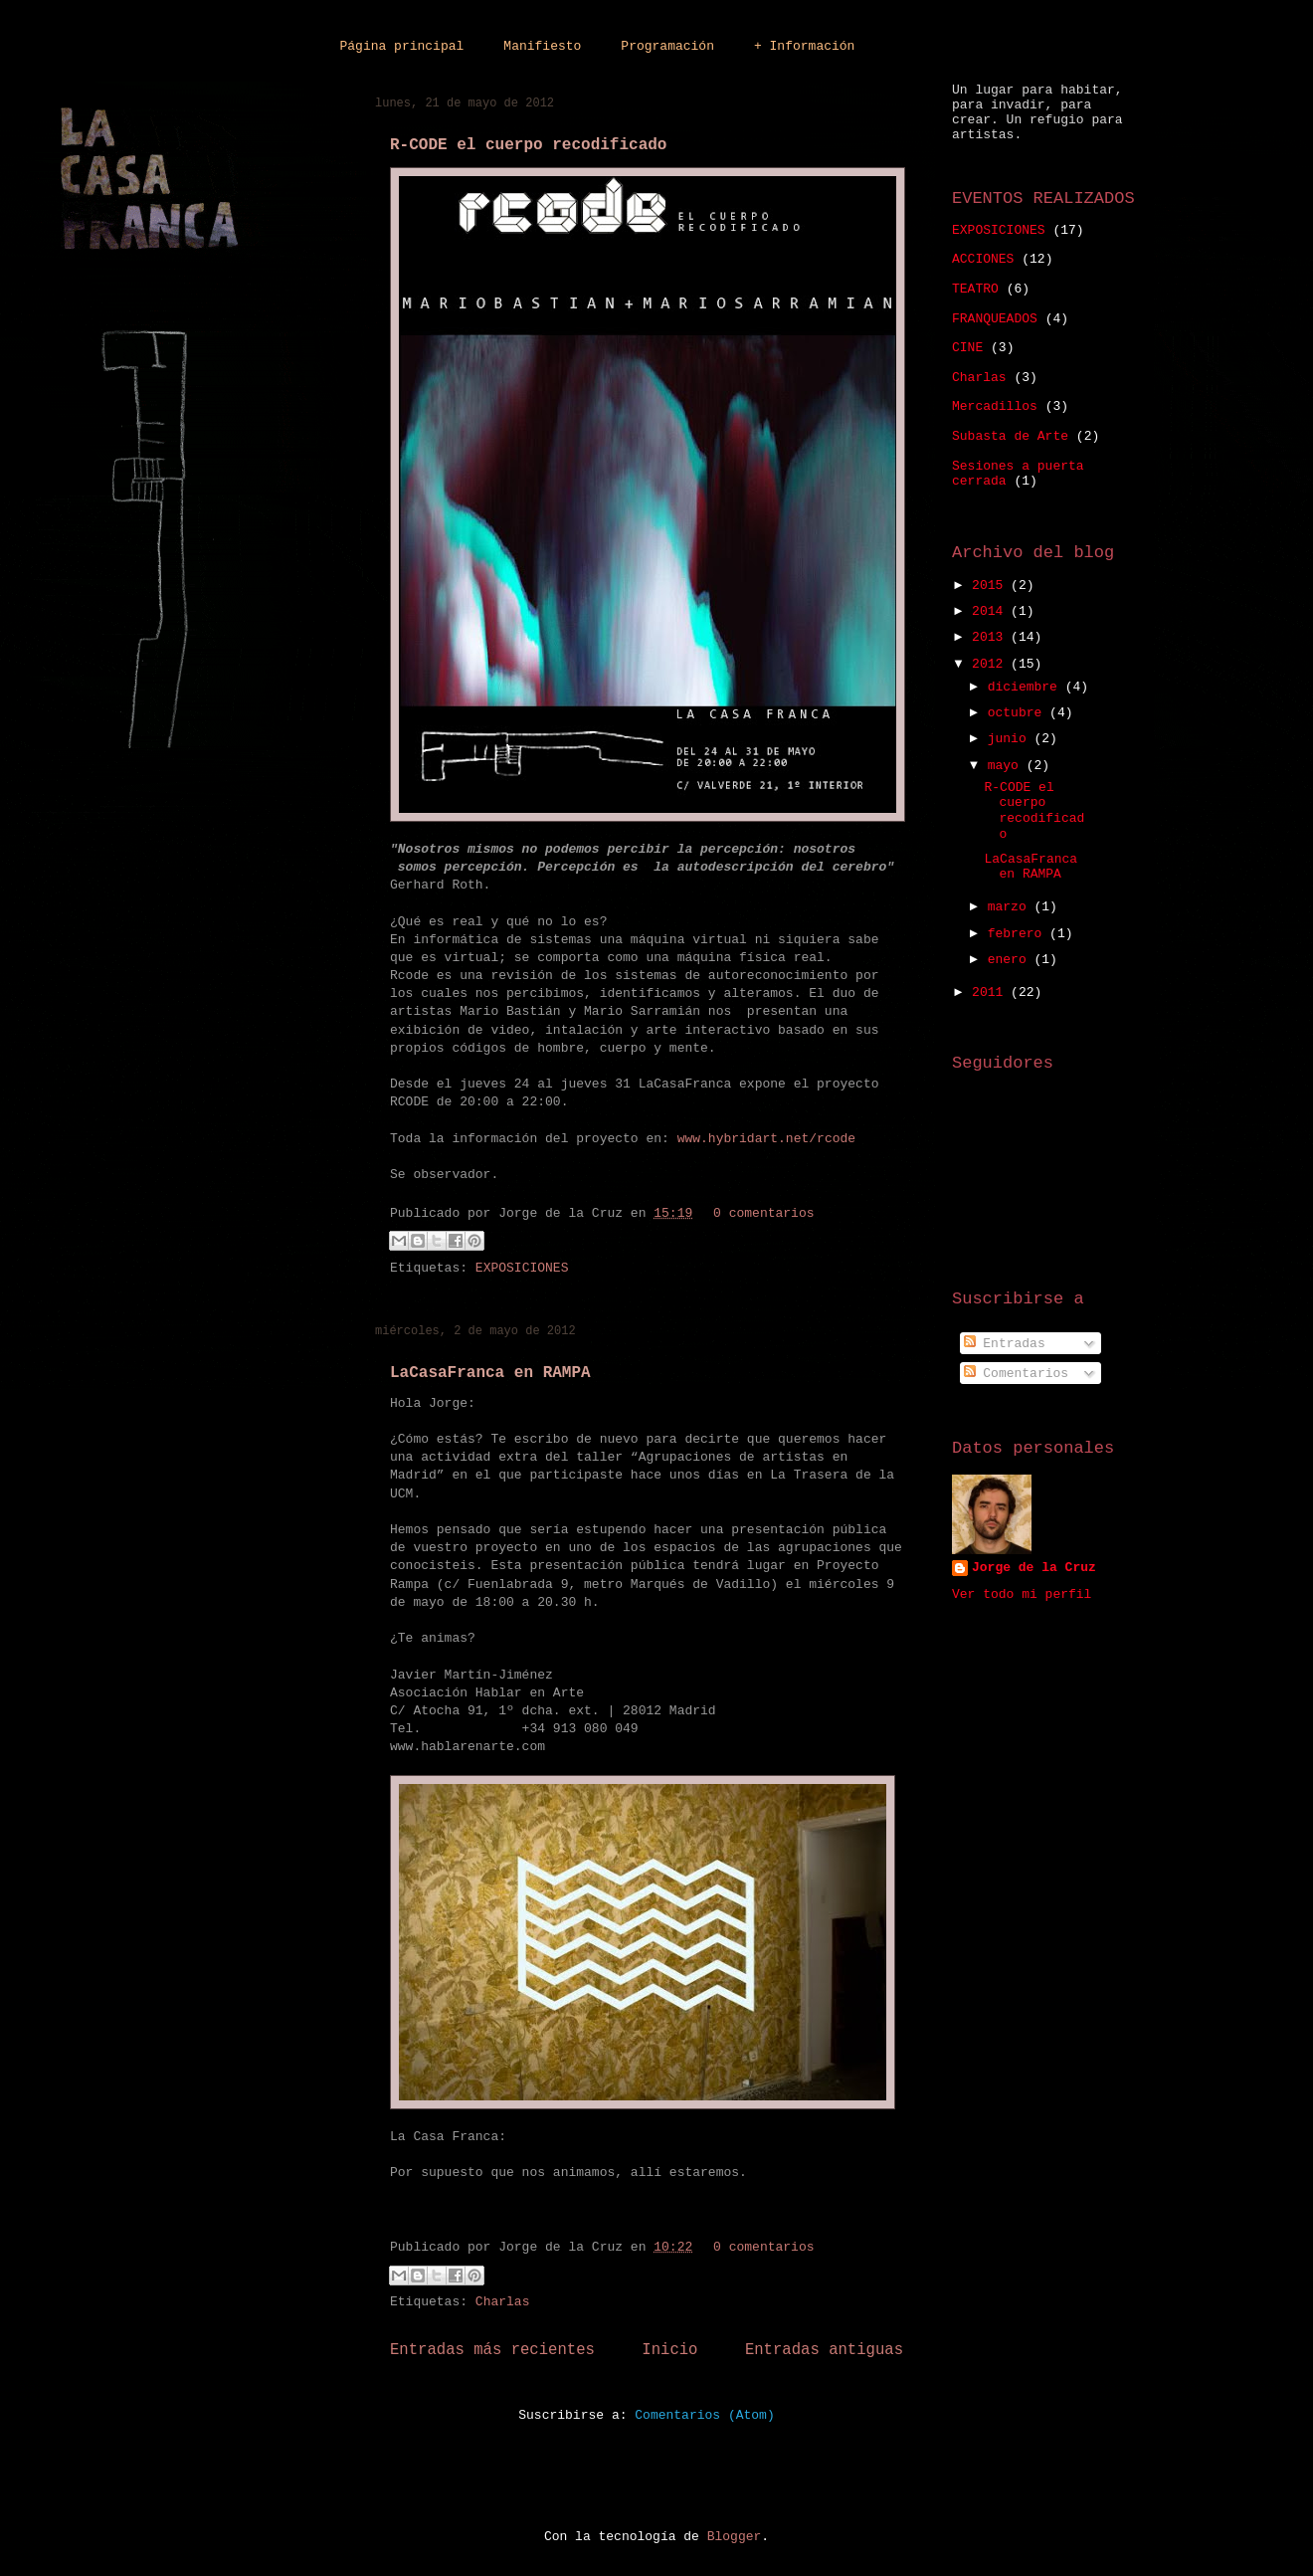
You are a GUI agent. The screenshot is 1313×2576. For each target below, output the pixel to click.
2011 (991, 992)
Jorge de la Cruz (1034, 1567)
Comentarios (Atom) (704, 2415)
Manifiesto (542, 46)
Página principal (402, 46)
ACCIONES (983, 259)
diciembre (1026, 687)
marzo (1011, 906)
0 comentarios (763, 1213)
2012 (991, 664)
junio (1011, 738)
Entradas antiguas (824, 2350)
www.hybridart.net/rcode (766, 1138)
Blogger (734, 2536)
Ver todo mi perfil (1021, 1594)
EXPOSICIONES (522, 1268)
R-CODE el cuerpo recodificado (528, 145)
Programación (667, 46)
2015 (991, 585)
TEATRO (975, 289)
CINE (967, 347)
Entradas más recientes (492, 2350)
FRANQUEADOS (994, 318)
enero (1011, 959)
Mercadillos (994, 406)
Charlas (502, 2301)
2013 (991, 637)
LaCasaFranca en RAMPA (490, 1373)
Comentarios (1016, 1373)
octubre (1018, 712)
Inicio (669, 2350)
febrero (1018, 933)
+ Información (804, 46)
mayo (1007, 765)
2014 (991, 611)
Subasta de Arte (1010, 436)
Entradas (1004, 1343)
